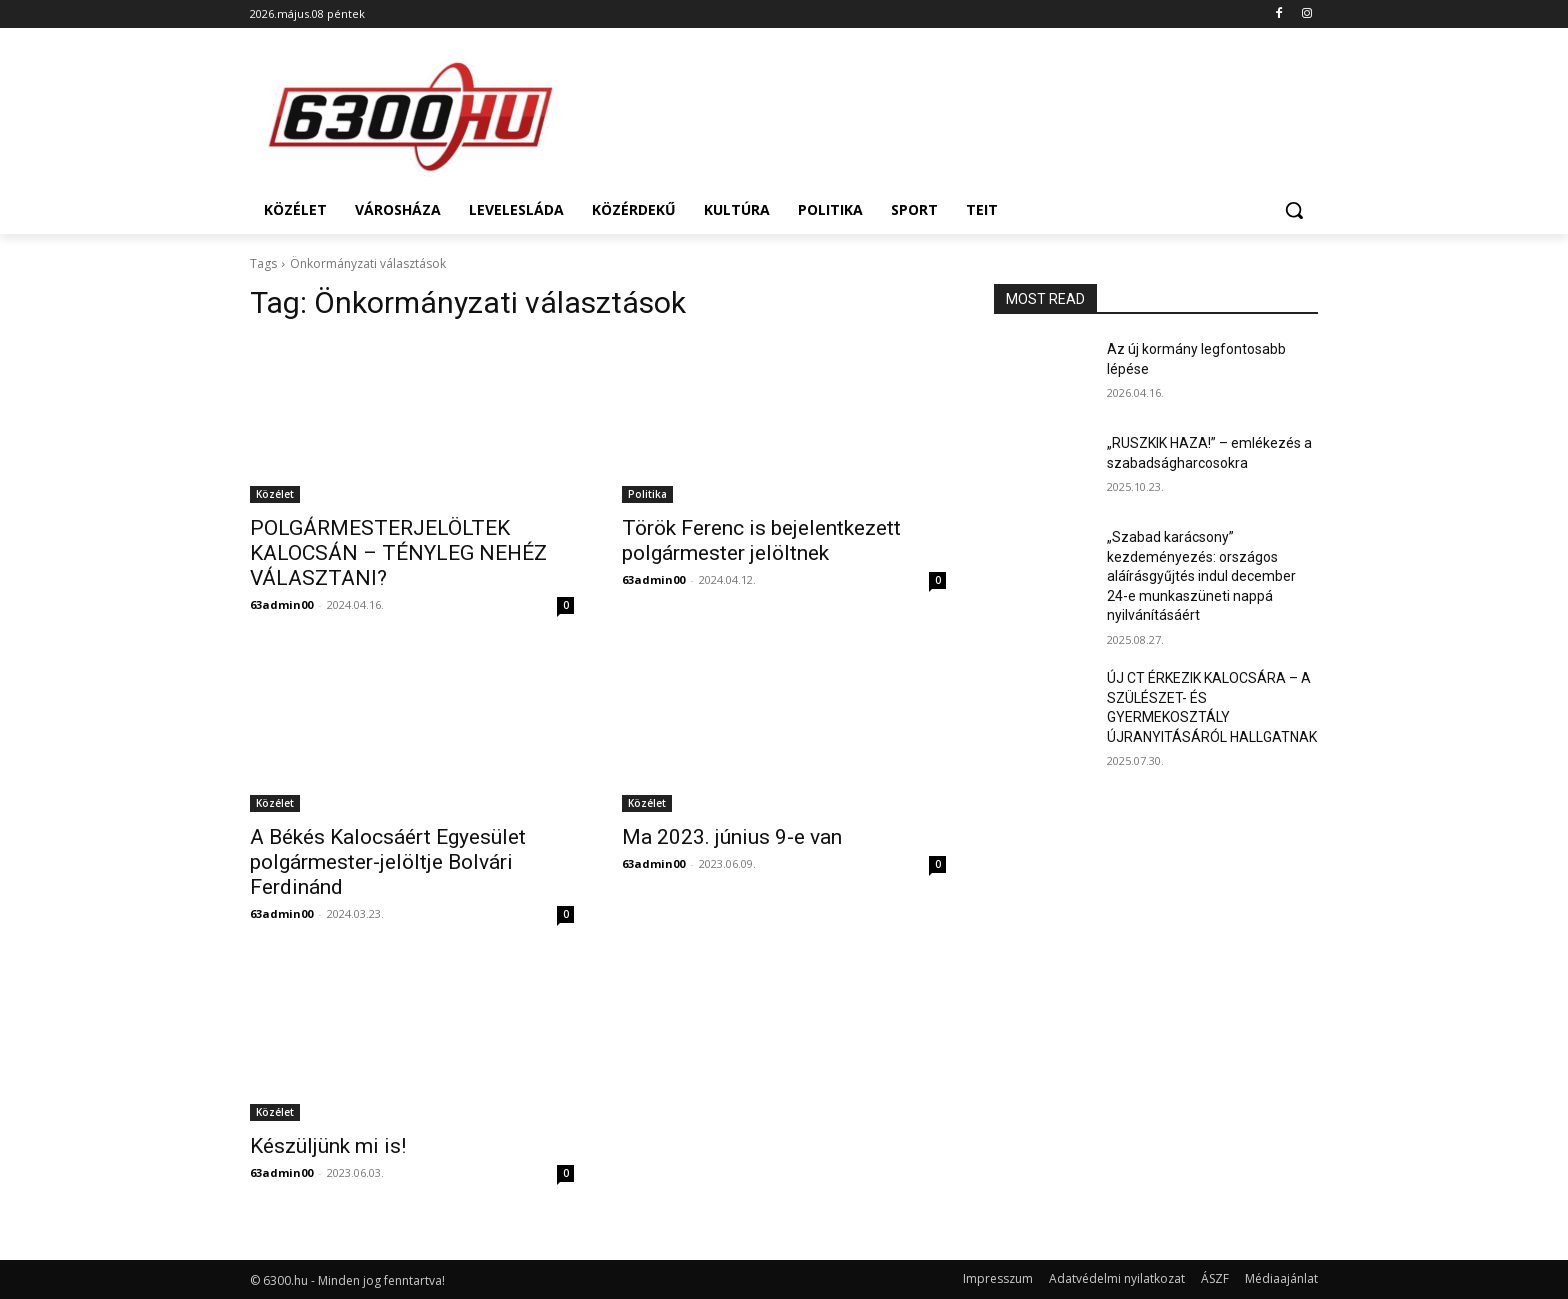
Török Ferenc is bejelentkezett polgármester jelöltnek (761, 540)
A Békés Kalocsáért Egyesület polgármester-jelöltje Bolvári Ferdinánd (388, 862)
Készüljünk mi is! (328, 1146)
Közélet (275, 494)
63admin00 (281, 604)
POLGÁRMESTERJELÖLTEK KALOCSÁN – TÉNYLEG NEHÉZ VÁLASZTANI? (398, 553)
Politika (647, 494)
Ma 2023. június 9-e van (732, 837)
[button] (1294, 210)
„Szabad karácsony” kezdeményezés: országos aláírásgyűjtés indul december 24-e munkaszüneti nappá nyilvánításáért (1201, 576)
